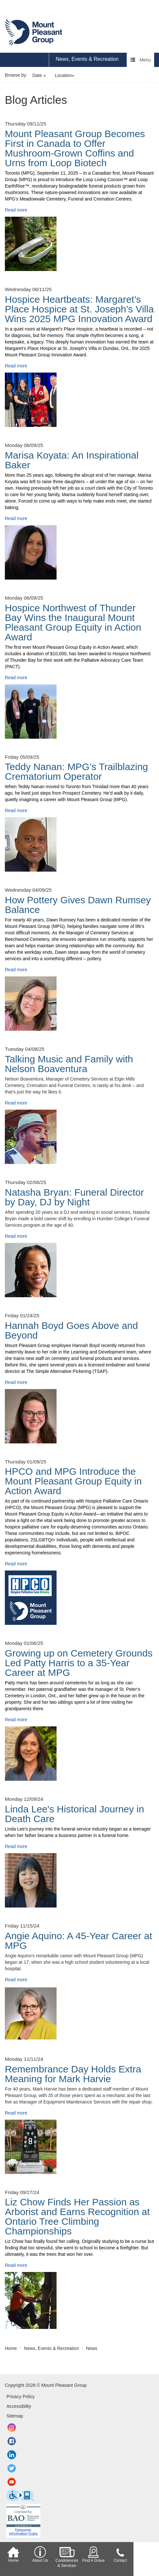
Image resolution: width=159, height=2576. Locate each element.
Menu (141, 59)
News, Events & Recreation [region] (87, 59)
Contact (120, 2554)
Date (39, 75)
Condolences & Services (67, 2557)
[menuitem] (87, 60)
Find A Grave (93, 2554)
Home (13, 2554)
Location (65, 75)
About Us (40, 2554)
